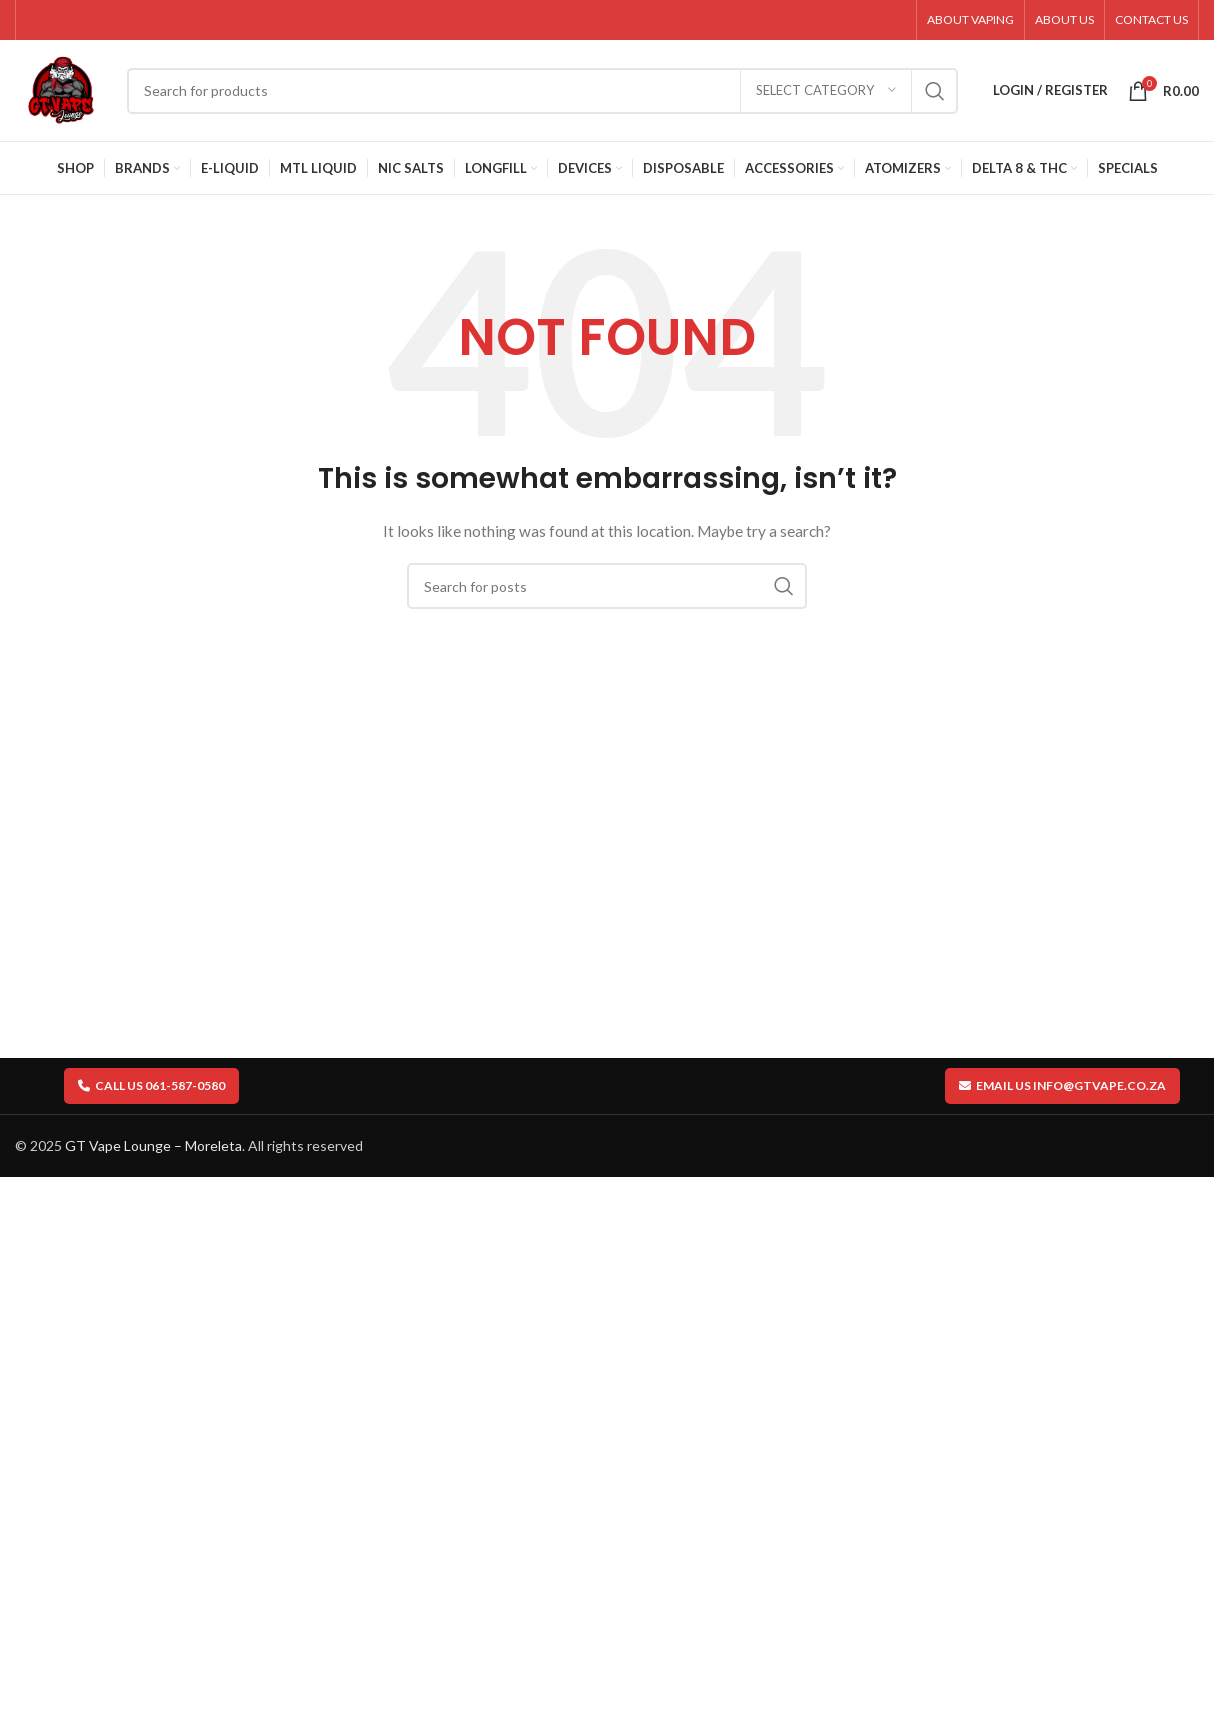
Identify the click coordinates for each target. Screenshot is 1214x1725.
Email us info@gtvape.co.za (1062, 1088)
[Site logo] (62, 90)
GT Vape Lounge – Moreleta (153, 1149)
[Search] (544, 93)
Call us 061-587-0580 (151, 1088)
